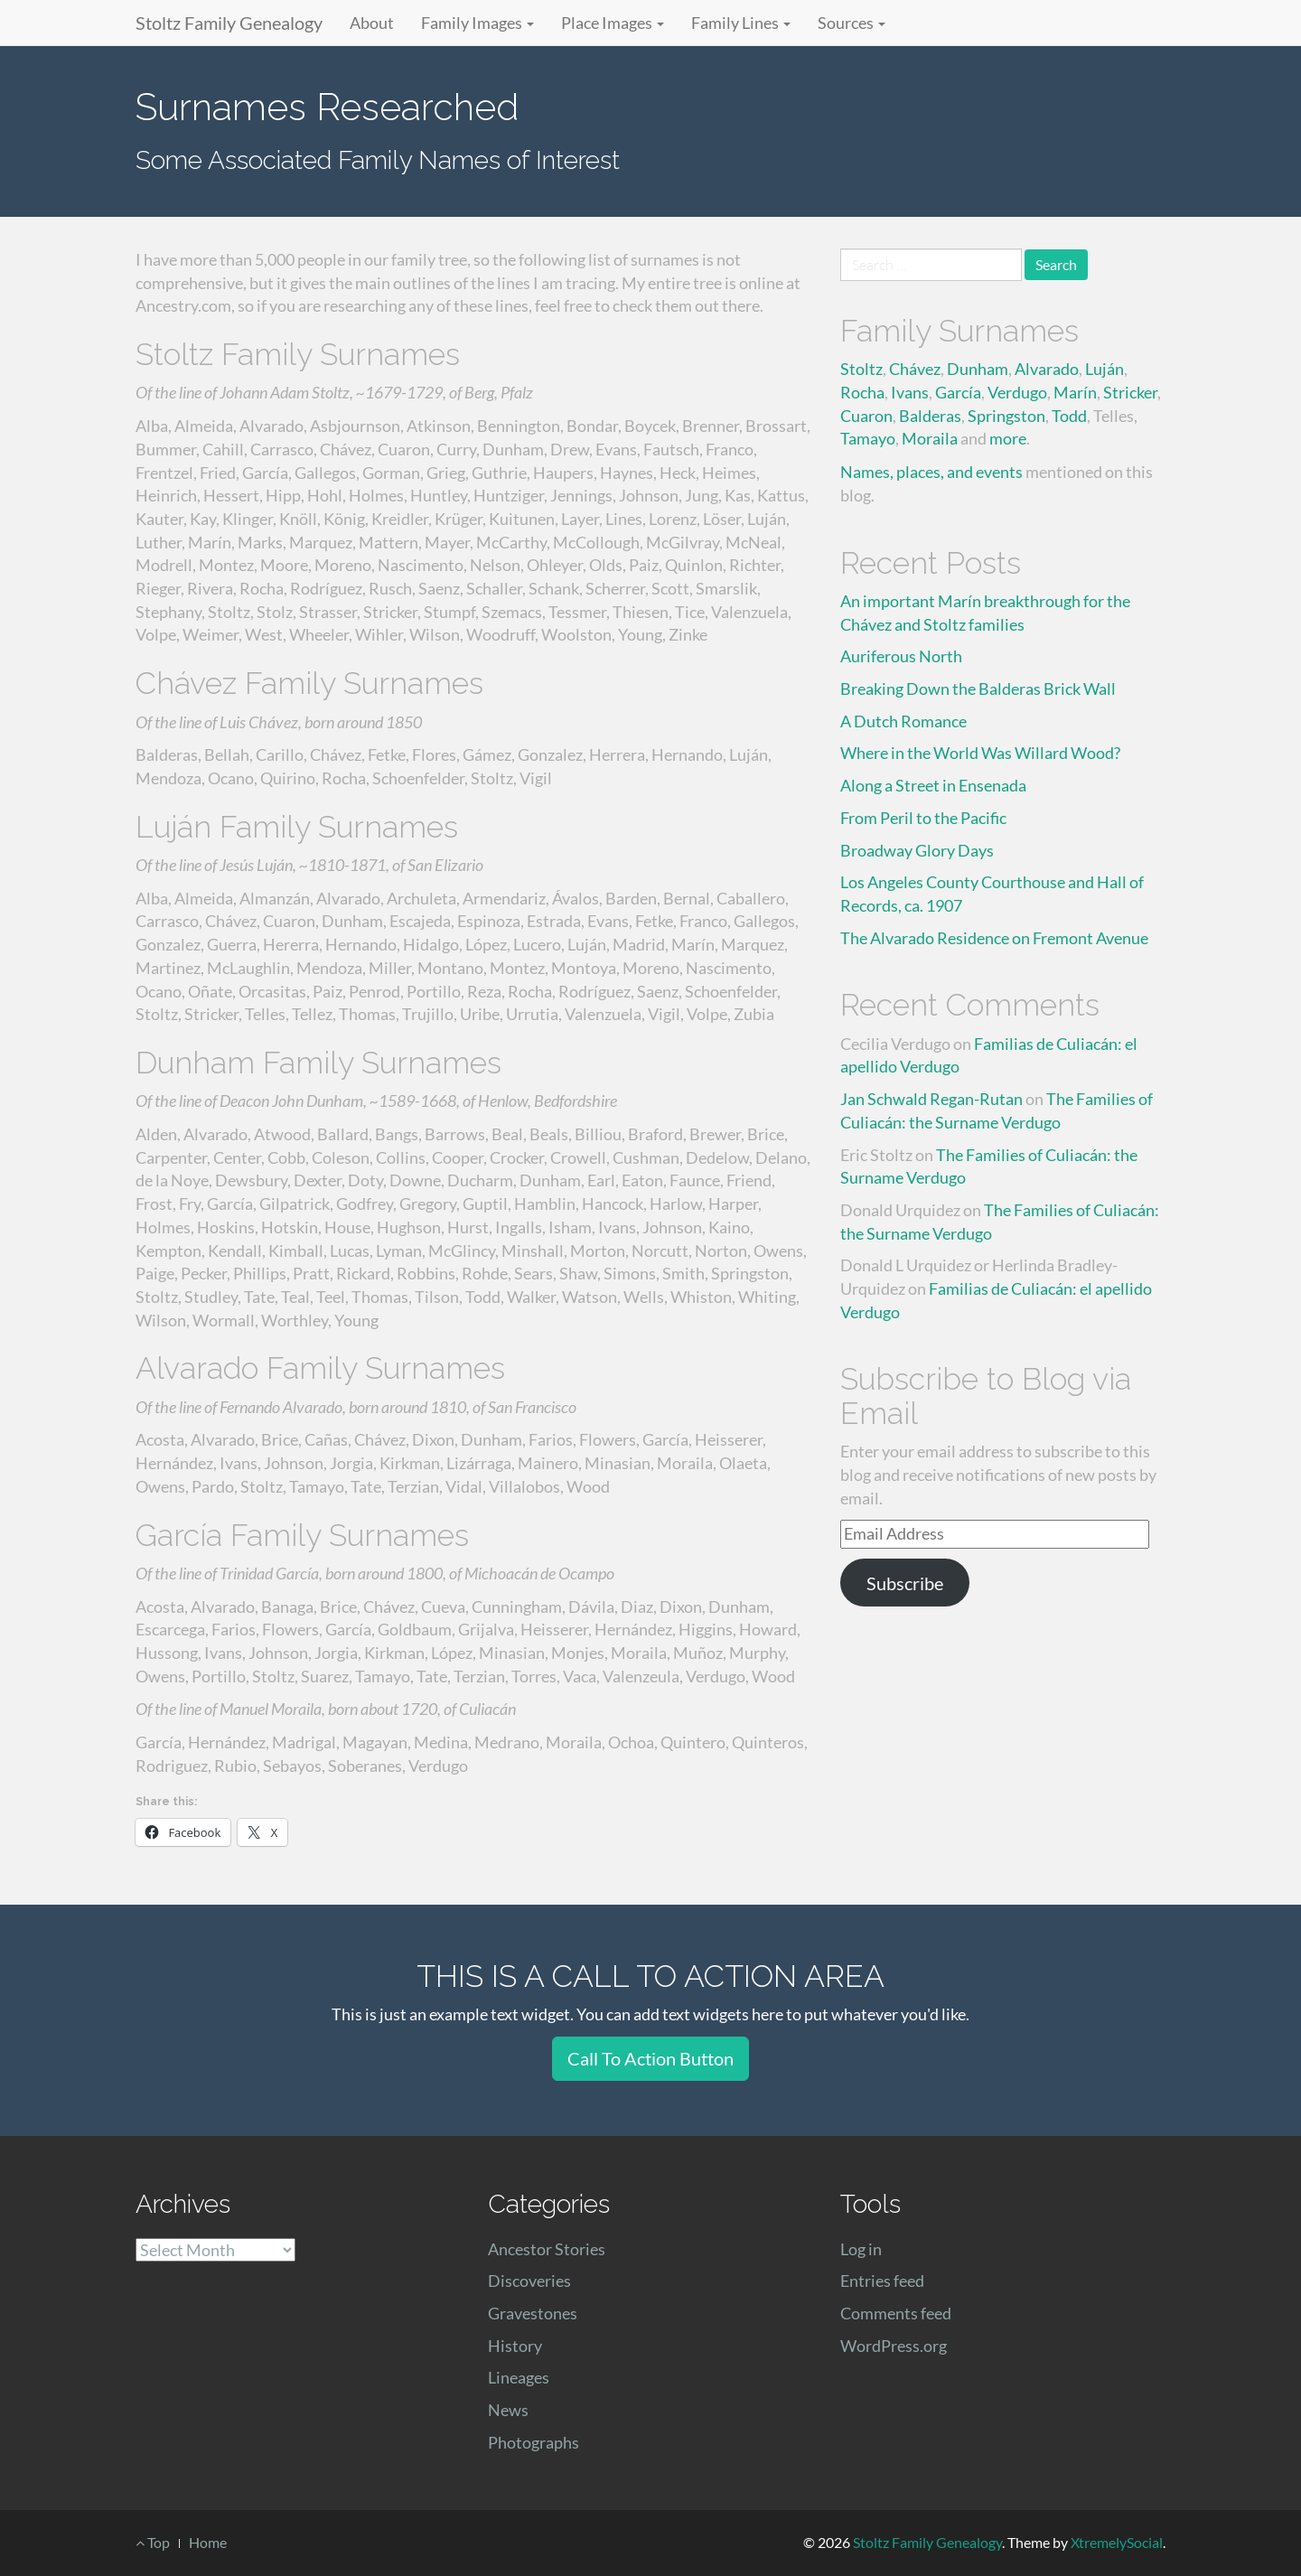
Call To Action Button (650, 2058)
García (958, 392)
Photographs (533, 2442)
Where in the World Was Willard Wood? (980, 753)
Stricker (1130, 392)
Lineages (518, 2377)
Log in (861, 2249)
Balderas (930, 416)
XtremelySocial (1117, 2542)
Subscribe (904, 1583)
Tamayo (867, 438)
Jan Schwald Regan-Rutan (931, 1099)
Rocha (862, 392)
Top (153, 2542)
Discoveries (529, 2280)
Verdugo (1017, 392)
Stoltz (861, 369)
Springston (1006, 416)
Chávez (915, 369)
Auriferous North (901, 656)
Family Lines (741, 23)
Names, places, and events (931, 472)
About (372, 23)
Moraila (930, 438)
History (515, 2346)
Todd (1069, 416)
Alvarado (1047, 369)
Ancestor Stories (546, 2249)
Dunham (977, 369)
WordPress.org (893, 2346)
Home (208, 2542)
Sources (851, 23)
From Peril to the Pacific (923, 818)
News (508, 2410)
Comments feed (895, 2313)
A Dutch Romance (903, 721)
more (1007, 438)
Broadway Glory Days (917, 850)
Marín (1075, 392)
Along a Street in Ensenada (933, 785)
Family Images (477, 23)
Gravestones (532, 2313)
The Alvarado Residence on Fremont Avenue (994, 938)
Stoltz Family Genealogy (229, 22)
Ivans (910, 392)
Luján (1104, 369)
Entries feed (882, 2280)
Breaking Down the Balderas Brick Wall (978, 688)
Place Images (612, 23)
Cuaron (866, 416)
